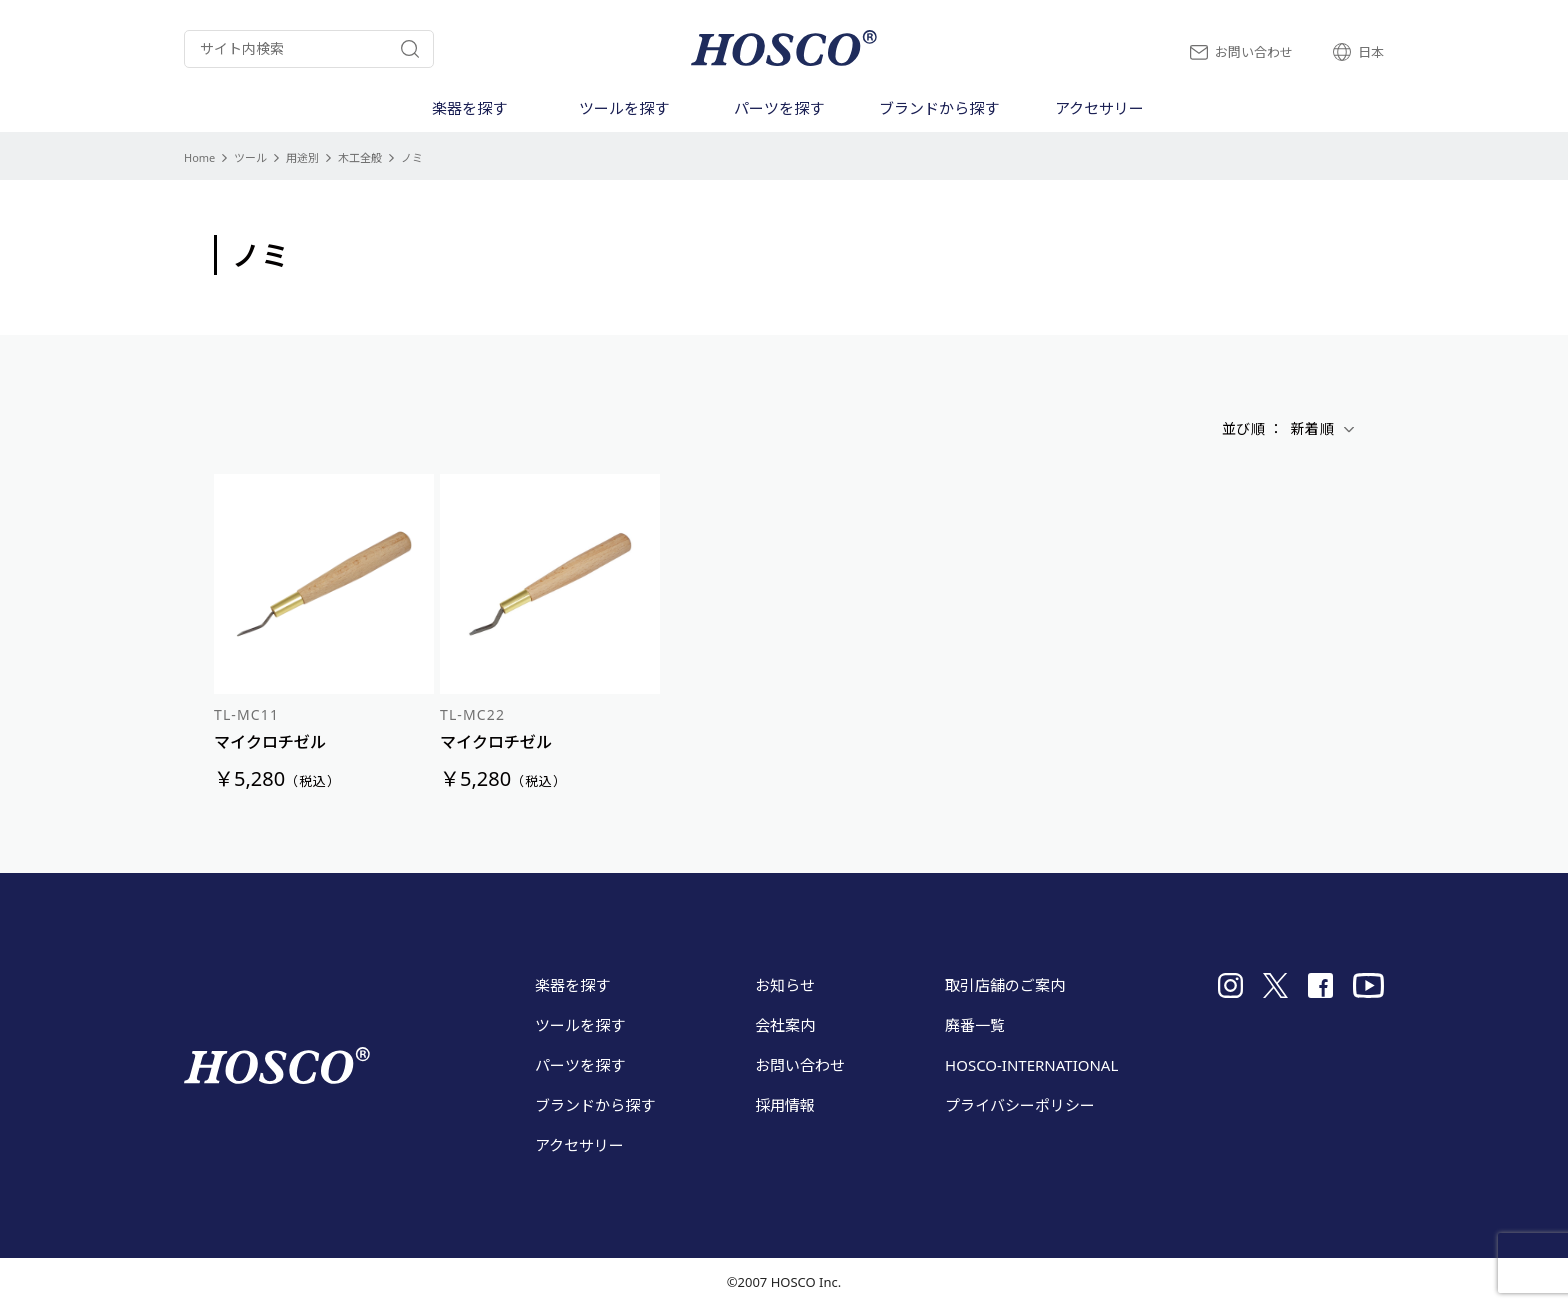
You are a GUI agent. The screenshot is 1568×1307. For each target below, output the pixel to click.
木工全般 (360, 157)
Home (199, 157)
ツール (250, 157)
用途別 (302, 157)
